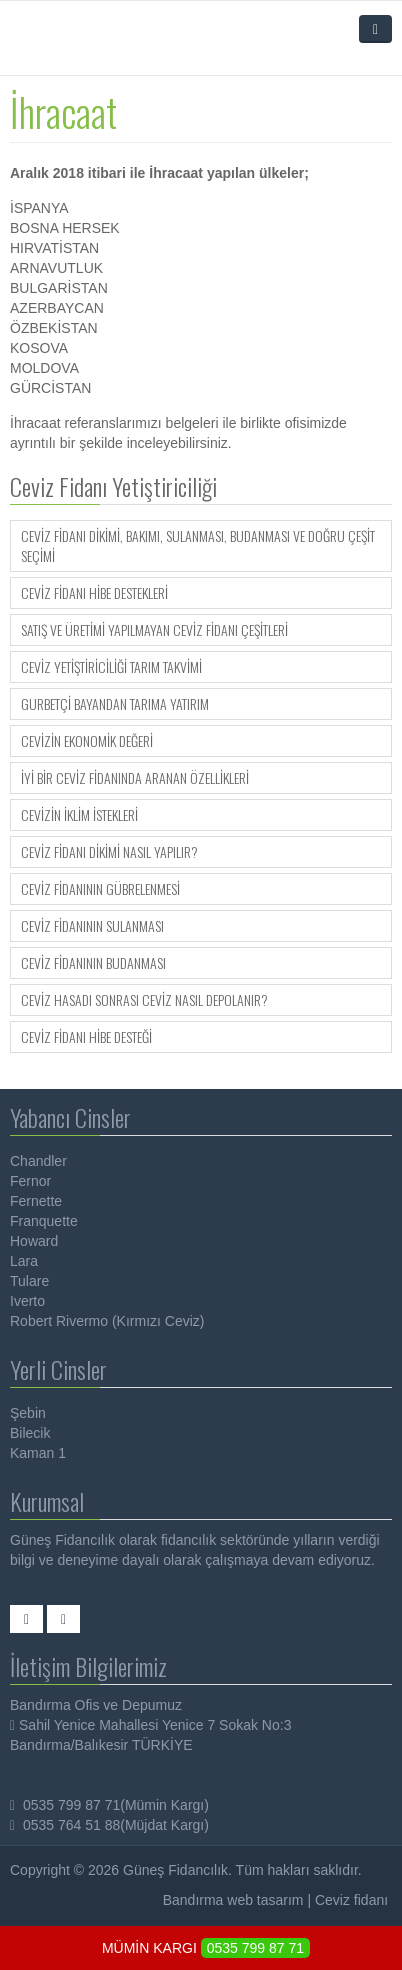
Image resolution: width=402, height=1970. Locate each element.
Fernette (36, 1201)
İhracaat (63, 111)
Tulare (29, 1281)
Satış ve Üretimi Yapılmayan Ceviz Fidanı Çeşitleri (154, 630)
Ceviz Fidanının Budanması (93, 963)
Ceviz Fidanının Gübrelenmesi (100, 889)
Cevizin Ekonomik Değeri (87, 741)
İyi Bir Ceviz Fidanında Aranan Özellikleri (135, 778)
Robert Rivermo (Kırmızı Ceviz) (107, 1321)
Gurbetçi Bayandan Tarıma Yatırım (115, 704)
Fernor (30, 1181)
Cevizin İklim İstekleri (79, 815)
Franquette (44, 1221)
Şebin (28, 1413)
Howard (34, 1241)
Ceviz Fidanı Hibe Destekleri (94, 593)
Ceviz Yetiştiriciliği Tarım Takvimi (111, 667)
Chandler (38, 1161)
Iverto (27, 1301)
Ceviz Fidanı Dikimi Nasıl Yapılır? (109, 852)
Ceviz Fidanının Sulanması (92, 926)
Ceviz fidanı (351, 1900)
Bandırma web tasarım (233, 1900)
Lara (24, 1261)
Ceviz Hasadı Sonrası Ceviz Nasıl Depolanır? (144, 1000)
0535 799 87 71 (255, 1948)
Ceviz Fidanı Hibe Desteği (86, 1037)
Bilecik (30, 1433)
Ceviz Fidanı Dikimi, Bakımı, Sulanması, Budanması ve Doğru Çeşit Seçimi (198, 546)
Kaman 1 (38, 1453)
